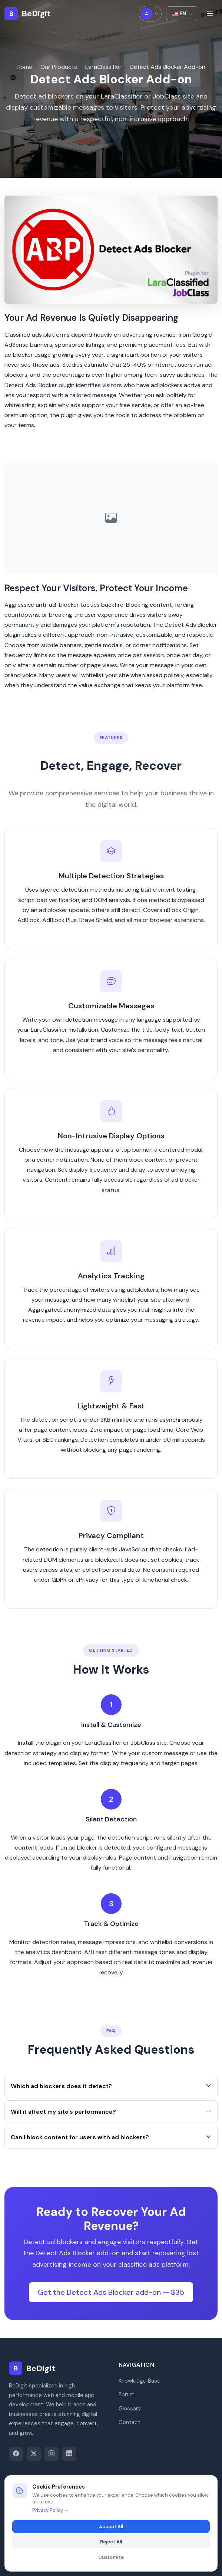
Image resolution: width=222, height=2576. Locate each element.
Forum (127, 2394)
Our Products (58, 67)
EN (182, 13)
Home (24, 67)
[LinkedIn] (69, 2454)
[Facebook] (16, 2454)
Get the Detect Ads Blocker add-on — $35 (111, 2295)
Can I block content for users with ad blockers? (111, 2140)
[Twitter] (34, 2454)
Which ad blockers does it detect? (111, 2089)
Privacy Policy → (50, 2510)
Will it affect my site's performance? (111, 2114)
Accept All (111, 2526)
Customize (111, 2557)
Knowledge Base (139, 2380)
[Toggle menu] (210, 13)
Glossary (130, 2408)
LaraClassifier (103, 67)
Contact (129, 2422)
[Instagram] (51, 2454)
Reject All (111, 2542)
